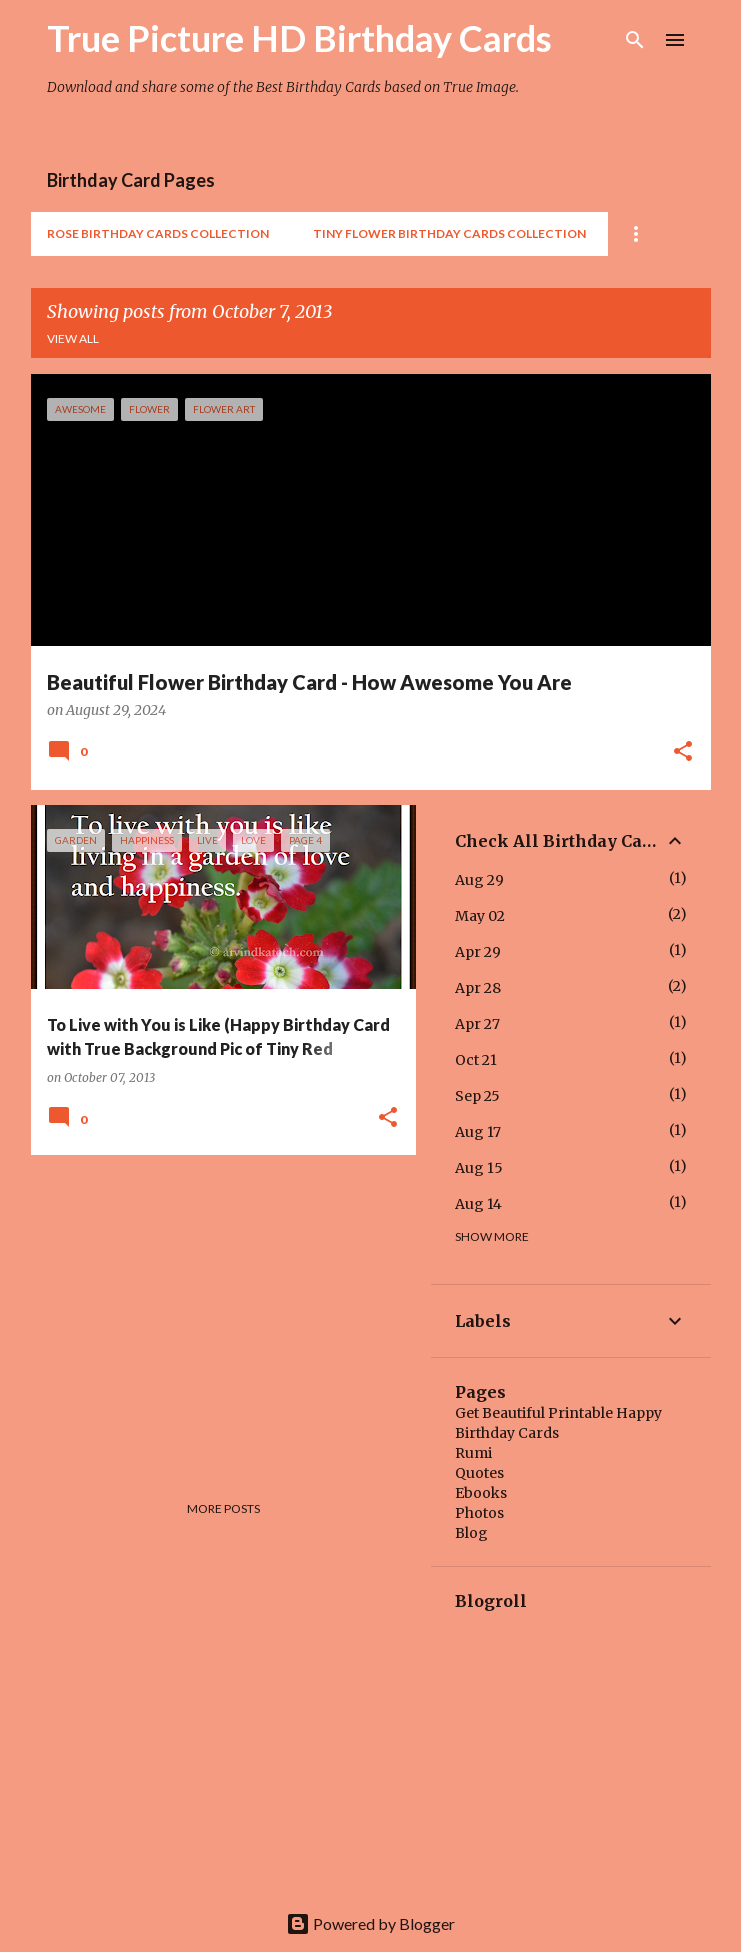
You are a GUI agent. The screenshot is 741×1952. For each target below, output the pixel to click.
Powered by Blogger (370, 1923)
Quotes (479, 1473)
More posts (223, 1508)
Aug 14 (478, 1204)
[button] (683, 753)
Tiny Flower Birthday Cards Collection (449, 233)
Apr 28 (478, 988)
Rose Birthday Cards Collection (158, 233)
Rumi (473, 1453)
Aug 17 (478, 1132)
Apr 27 (477, 1024)
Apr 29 (478, 952)
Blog (471, 1533)
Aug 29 (479, 880)
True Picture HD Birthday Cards (299, 38)
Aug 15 (479, 1168)
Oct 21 (476, 1060)
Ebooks (481, 1493)
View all (73, 338)
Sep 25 (477, 1096)
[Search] (635, 40)
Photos (479, 1513)
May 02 (480, 916)
